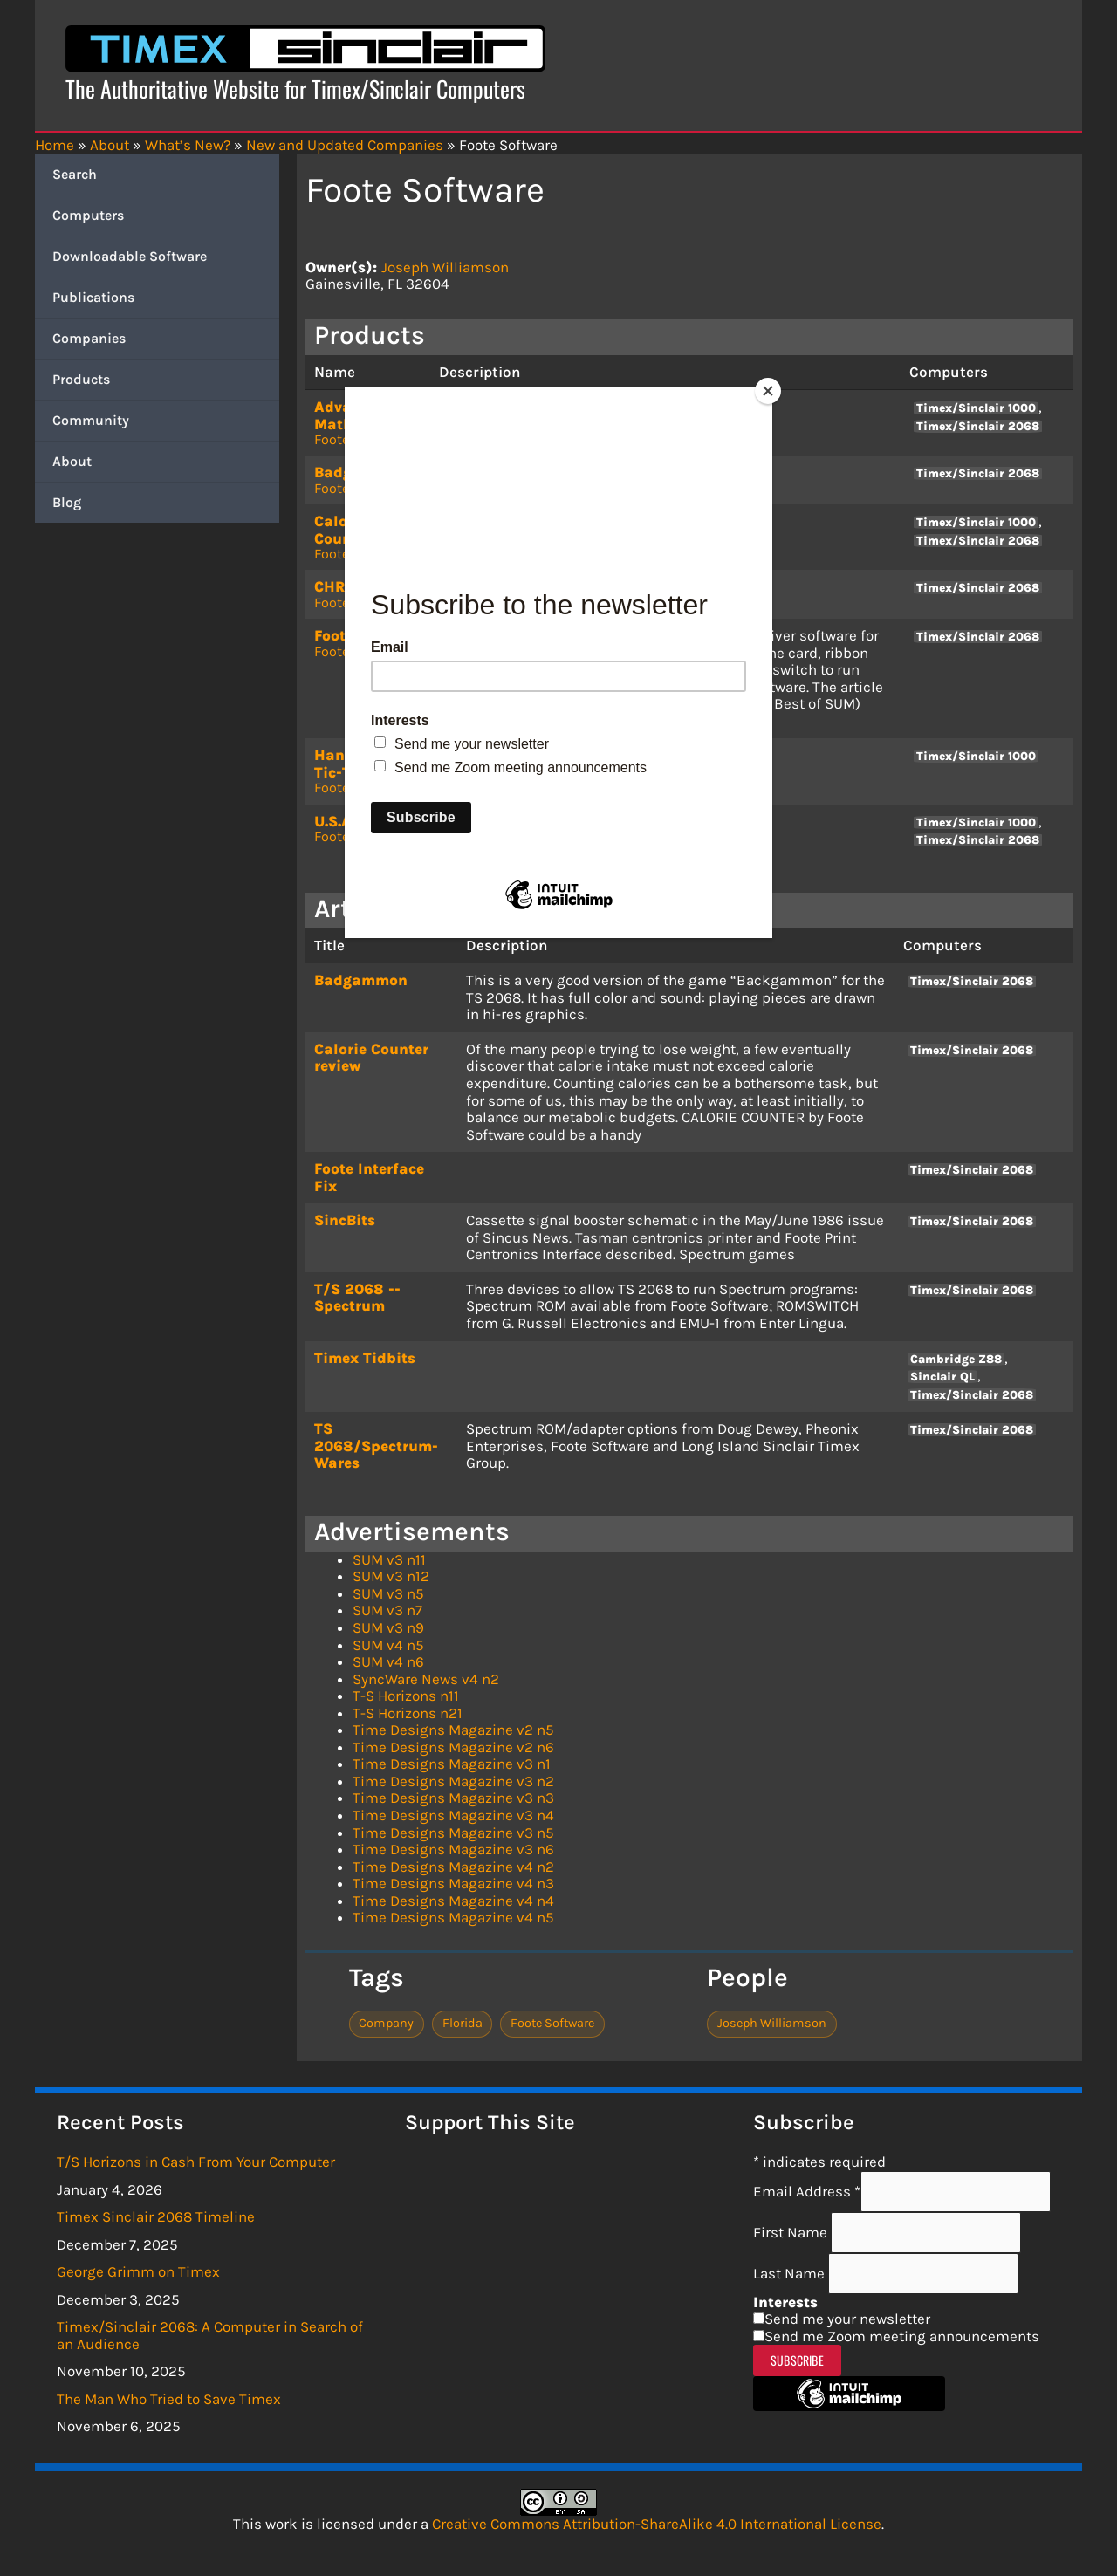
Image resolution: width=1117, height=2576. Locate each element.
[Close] (768, 391)
